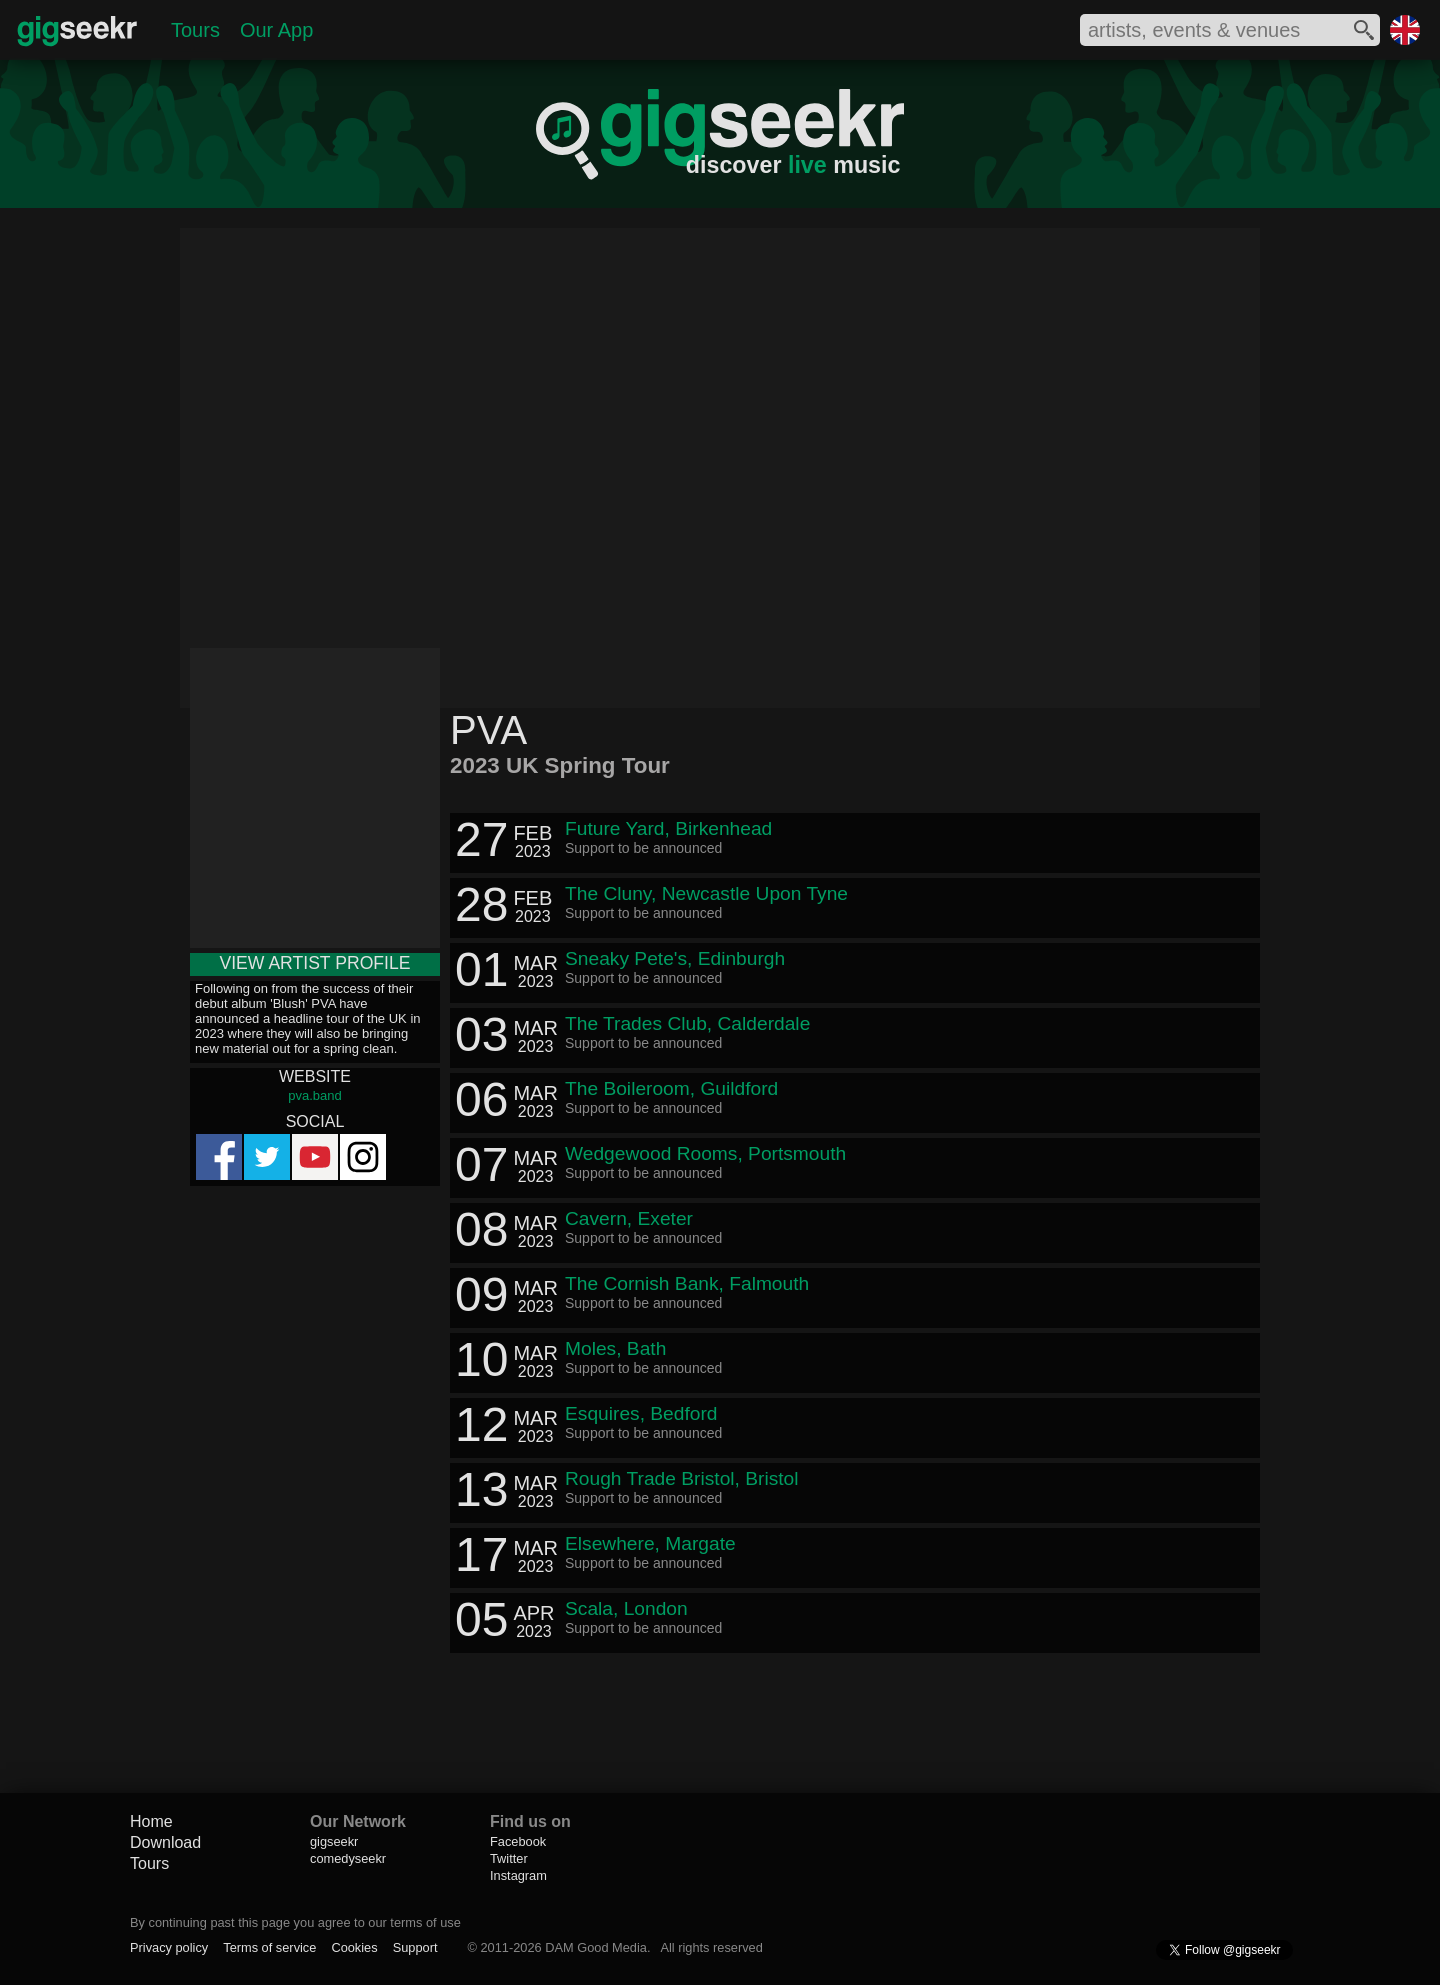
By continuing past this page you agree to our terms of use (295, 1922)
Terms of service (269, 1947)
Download (165, 1842)
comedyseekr (348, 1858)
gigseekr (334, 1841)
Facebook (518, 1841)
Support (415, 1947)
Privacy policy (169, 1947)
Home (151, 1821)
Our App (276, 30)
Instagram (518, 1875)
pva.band (315, 1095)
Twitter (509, 1858)
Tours (195, 30)
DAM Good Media (596, 1947)
